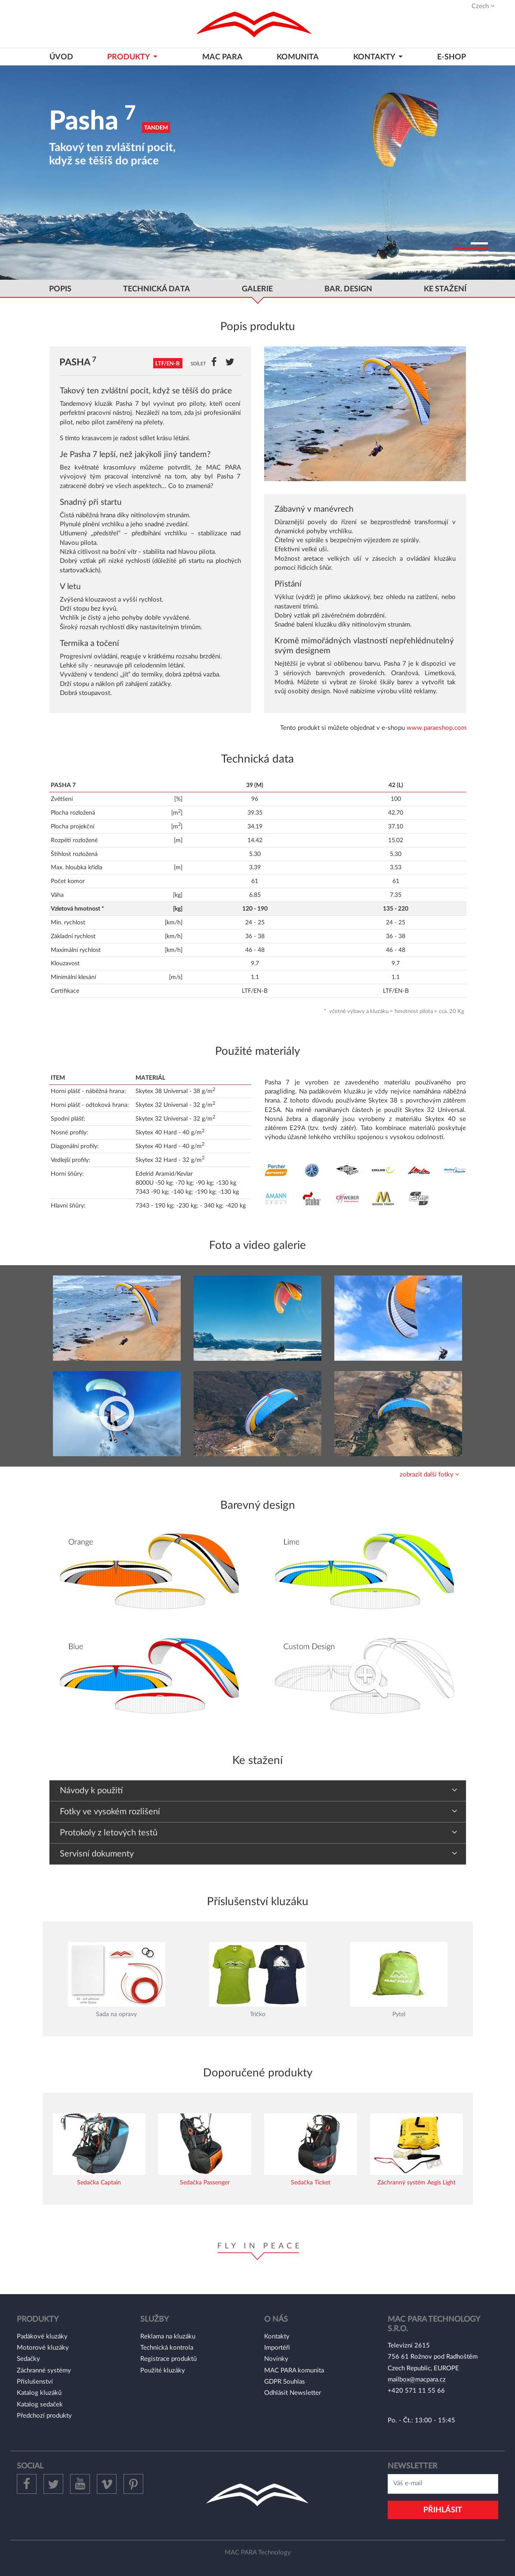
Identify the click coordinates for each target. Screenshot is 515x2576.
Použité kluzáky (162, 2370)
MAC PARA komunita (294, 2370)
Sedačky (28, 2359)
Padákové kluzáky (42, 2336)
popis (60, 289)
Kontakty (277, 2336)
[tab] (257, 1474)
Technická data (156, 289)
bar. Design (348, 289)
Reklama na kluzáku (167, 2336)
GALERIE (257, 289)
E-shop (451, 57)
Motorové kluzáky (43, 2347)
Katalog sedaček (40, 2404)
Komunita (298, 57)
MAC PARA (222, 57)
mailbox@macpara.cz (417, 2379)
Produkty (129, 57)
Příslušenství (35, 2381)
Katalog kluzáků (39, 2393)
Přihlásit (442, 2510)
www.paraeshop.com (436, 728)
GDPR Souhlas (284, 2381)
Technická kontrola (166, 2347)
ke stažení (445, 289)
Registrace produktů (168, 2359)
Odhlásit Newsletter (292, 2393)
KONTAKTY (375, 57)
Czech (483, 6)
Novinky (276, 2359)
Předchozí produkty (44, 2415)
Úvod (61, 57)
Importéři (277, 2347)
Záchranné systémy (44, 2370)
